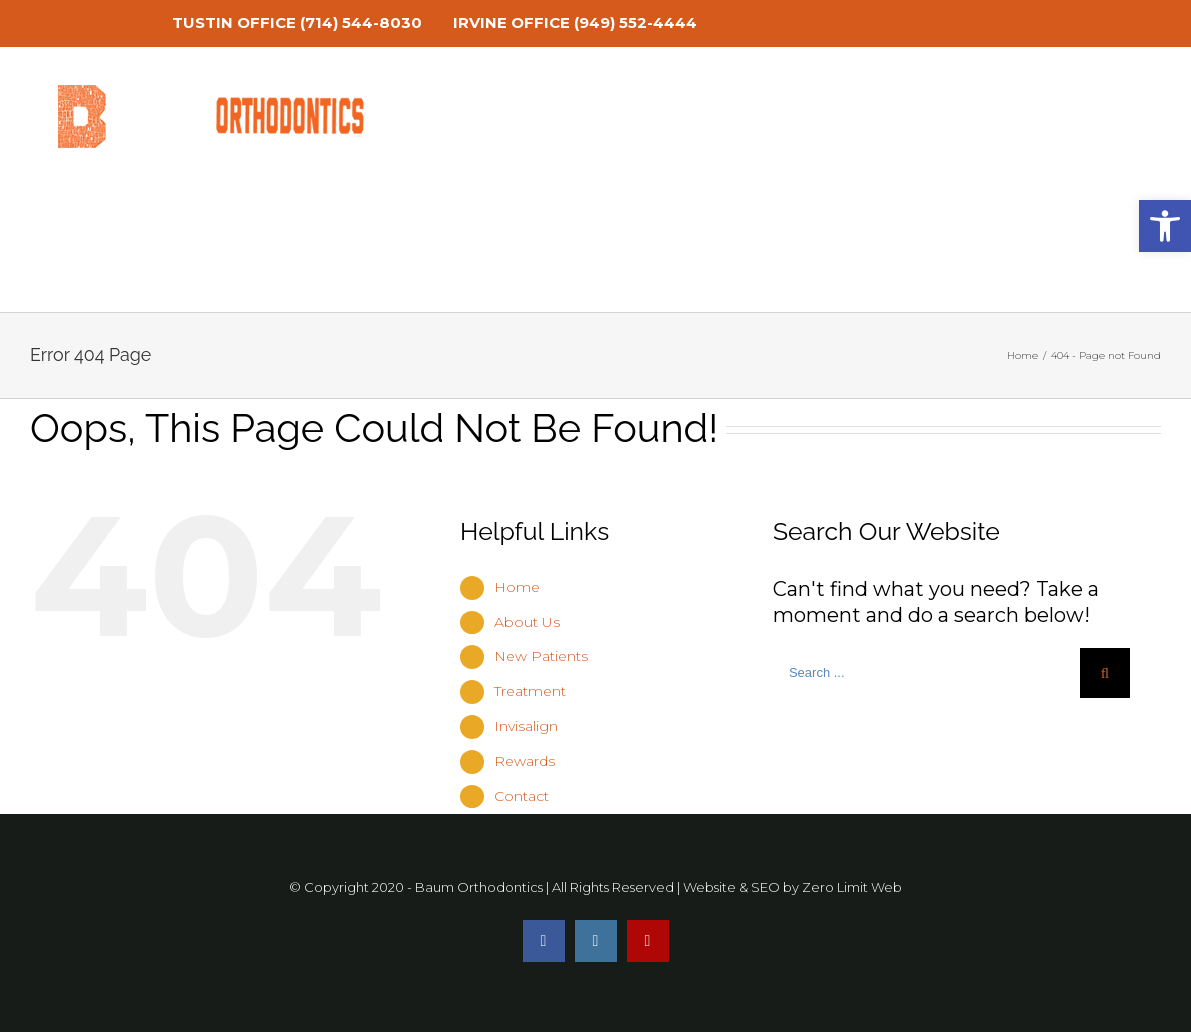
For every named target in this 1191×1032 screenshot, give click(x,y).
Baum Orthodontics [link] (479, 887)
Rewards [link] (524, 761)
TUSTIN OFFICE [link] (234, 22)
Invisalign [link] (526, 726)
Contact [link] (521, 796)
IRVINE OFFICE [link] (511, 22)
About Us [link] (527, 622)
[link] (43, 22)
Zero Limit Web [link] (852, 887)
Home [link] (517, 587)
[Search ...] (926, 673)
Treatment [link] (530, 691)
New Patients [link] (541, 656)
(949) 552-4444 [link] (635, 22)
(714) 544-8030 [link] (361, 22)
